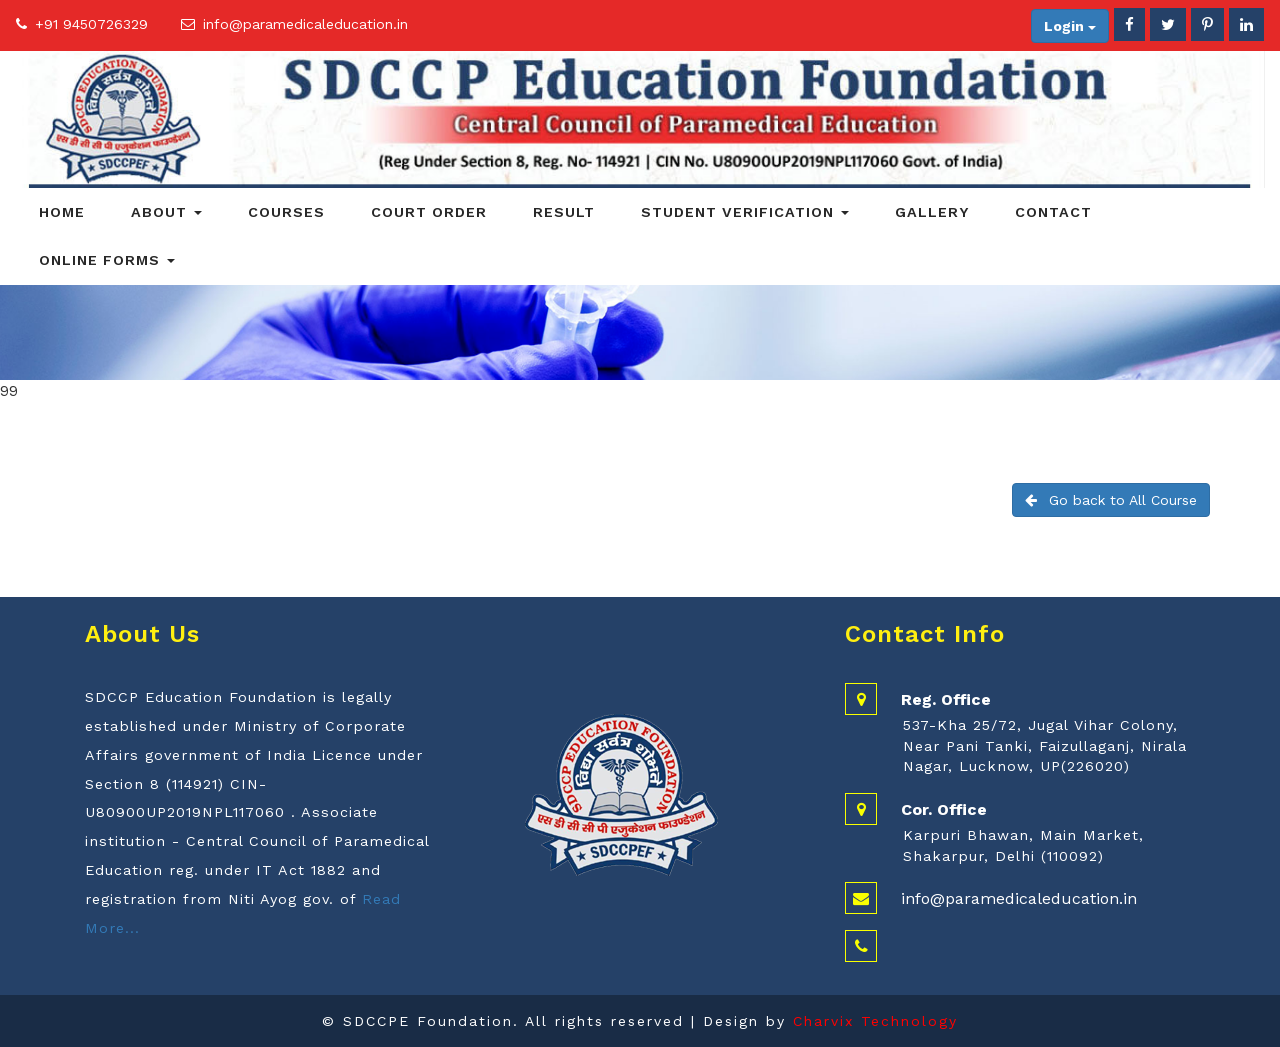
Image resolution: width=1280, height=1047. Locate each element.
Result (564, 212)
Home (62, 212)
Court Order (429, 212)
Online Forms (107, 260)
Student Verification (745, 212)
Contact (1053, 212)
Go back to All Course (1111, 500)
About (166, 212)
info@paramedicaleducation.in (305, 24)
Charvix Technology (875, 1021)
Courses (286, 212)
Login (1070, 26)
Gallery (932, 212)
